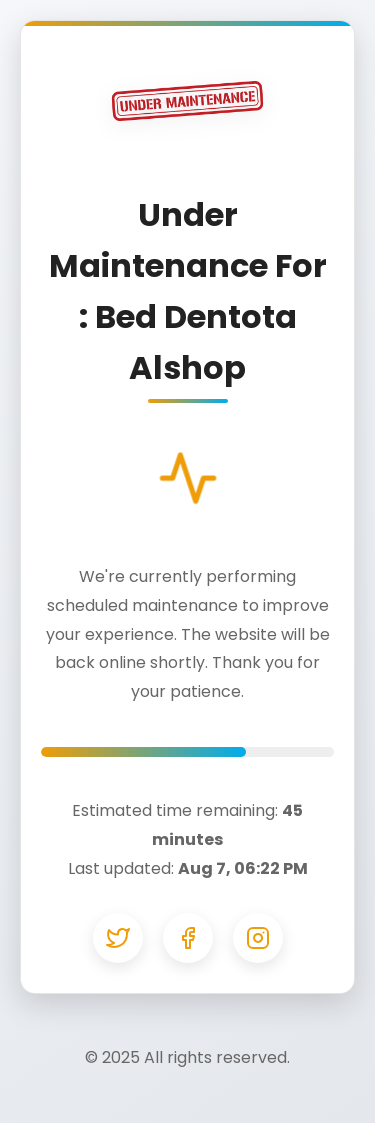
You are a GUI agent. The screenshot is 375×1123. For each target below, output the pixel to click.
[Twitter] (118, 938)
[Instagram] (258, 938)
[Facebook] (188, 938)
